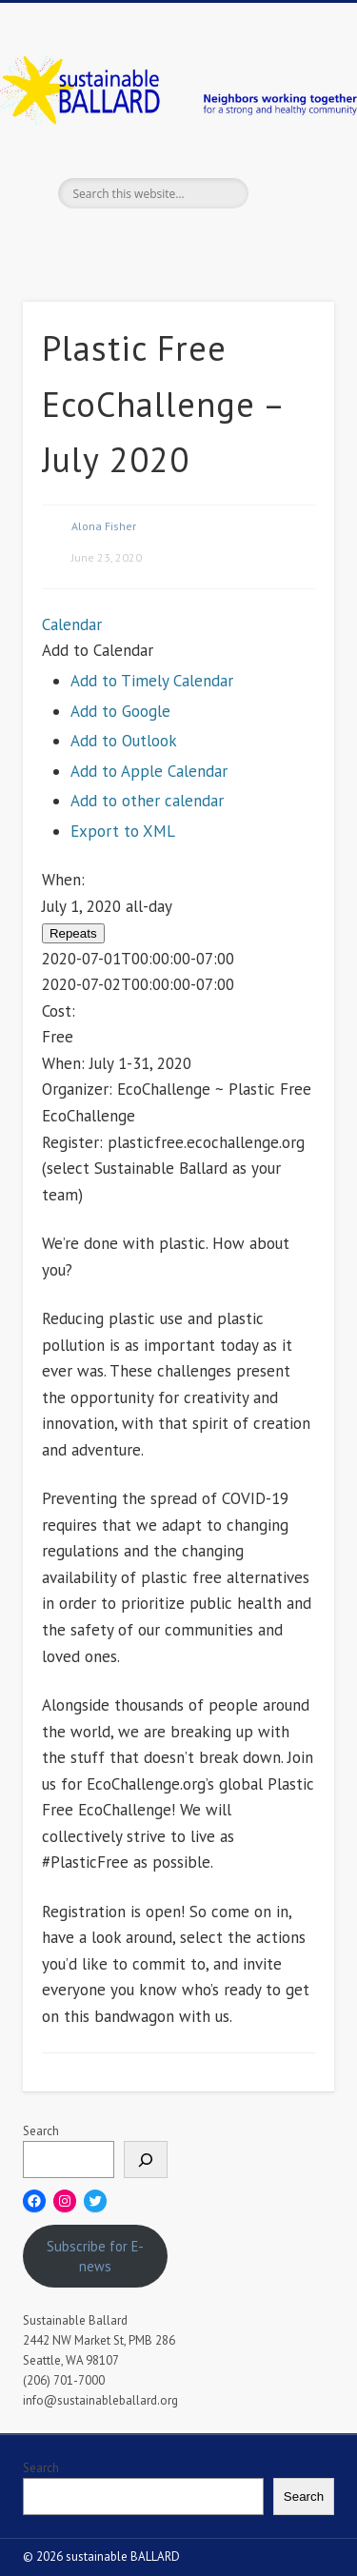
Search (41, 2131)
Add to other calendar (147, 800)
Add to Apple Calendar (149, 771)
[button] (97, 650)
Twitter (156, 241)
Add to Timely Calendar (151, 680)
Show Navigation (288, 170)
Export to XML (122, 831)
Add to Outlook (123, 740)
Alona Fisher (103, 526)
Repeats (73, 933)
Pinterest (195, 241)
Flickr (234, 241)
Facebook (117, 241)
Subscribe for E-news (95, 2256)
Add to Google (120, 711)
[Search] (146, 2159)
